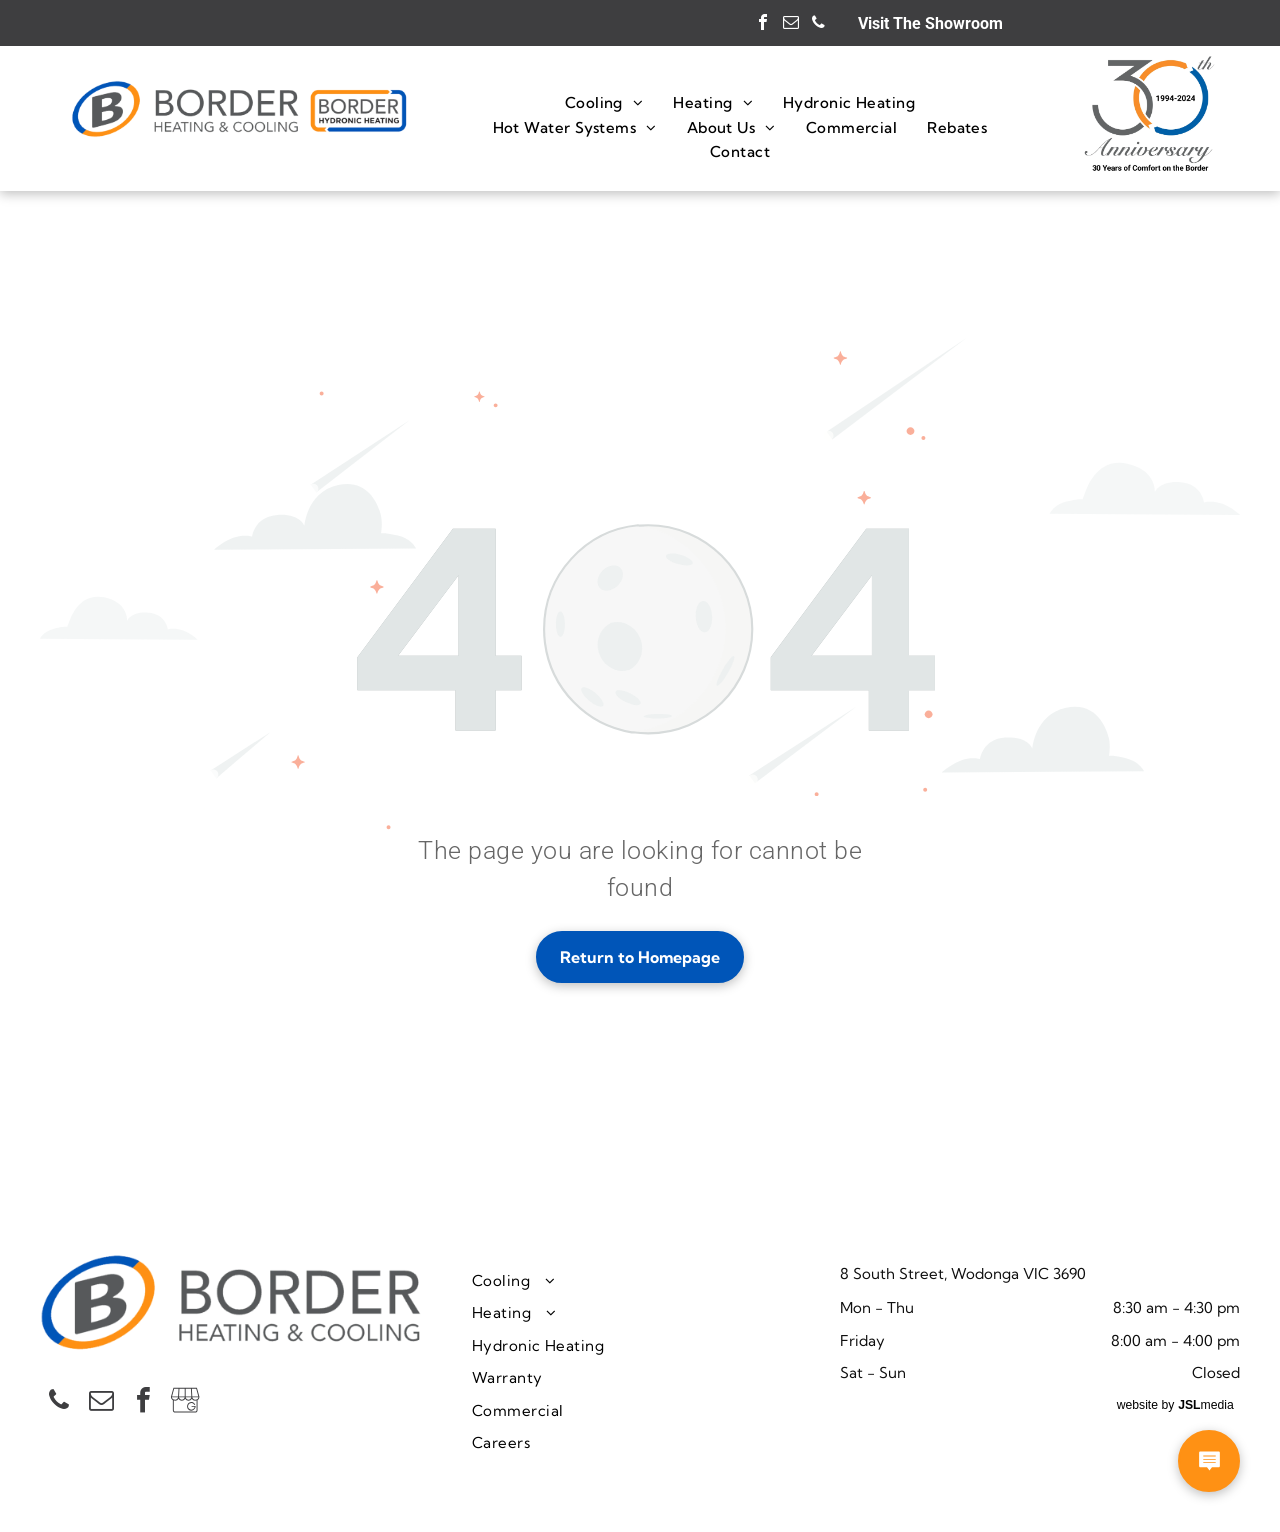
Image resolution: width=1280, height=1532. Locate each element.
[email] (791, 24)
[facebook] (763, 24)
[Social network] (185, 1402)
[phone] (819, 24)
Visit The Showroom (930, 23)
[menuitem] (604, 102)
